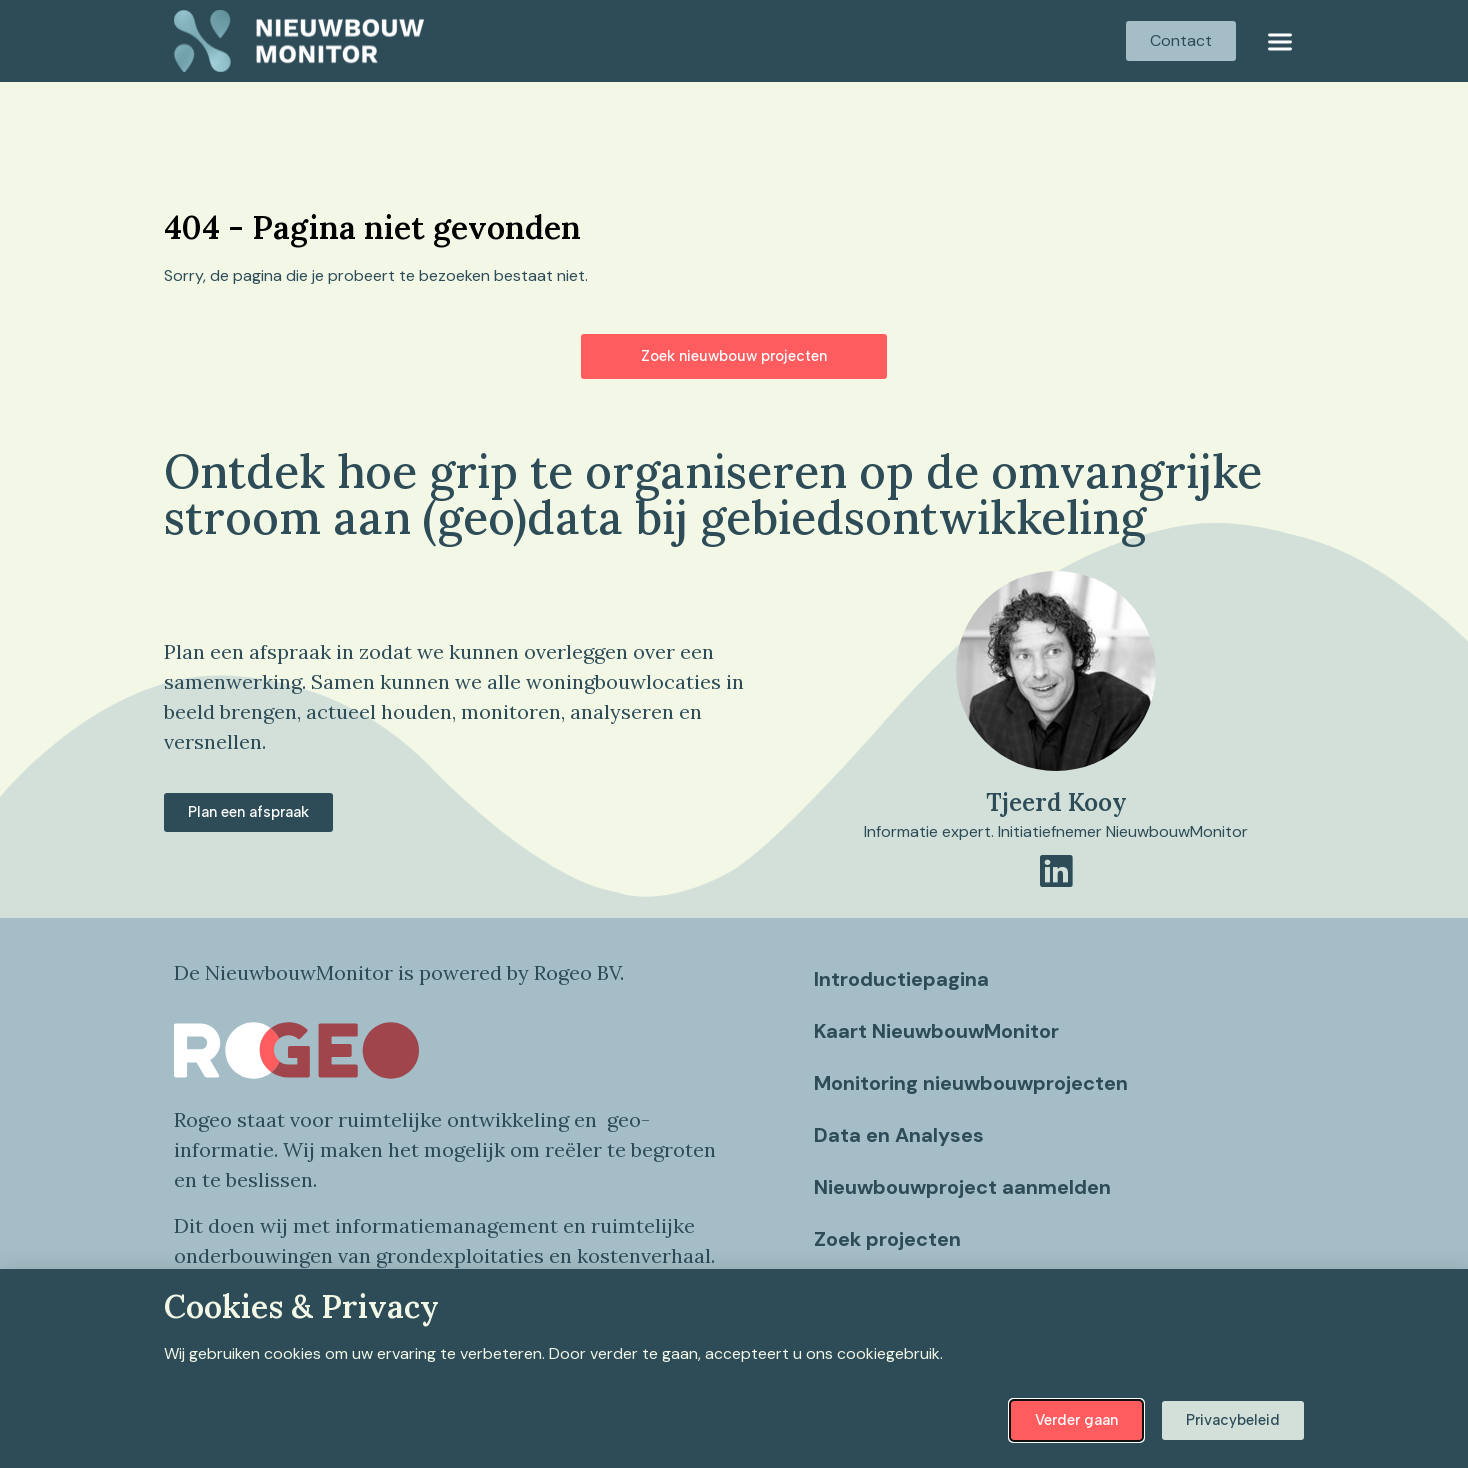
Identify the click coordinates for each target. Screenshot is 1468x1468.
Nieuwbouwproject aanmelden (962, 1187)
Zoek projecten (887, 1239)
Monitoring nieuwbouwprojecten (971, 1083)
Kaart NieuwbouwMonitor (936, 1031)
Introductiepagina (901, 979)
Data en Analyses (899, 1135)
